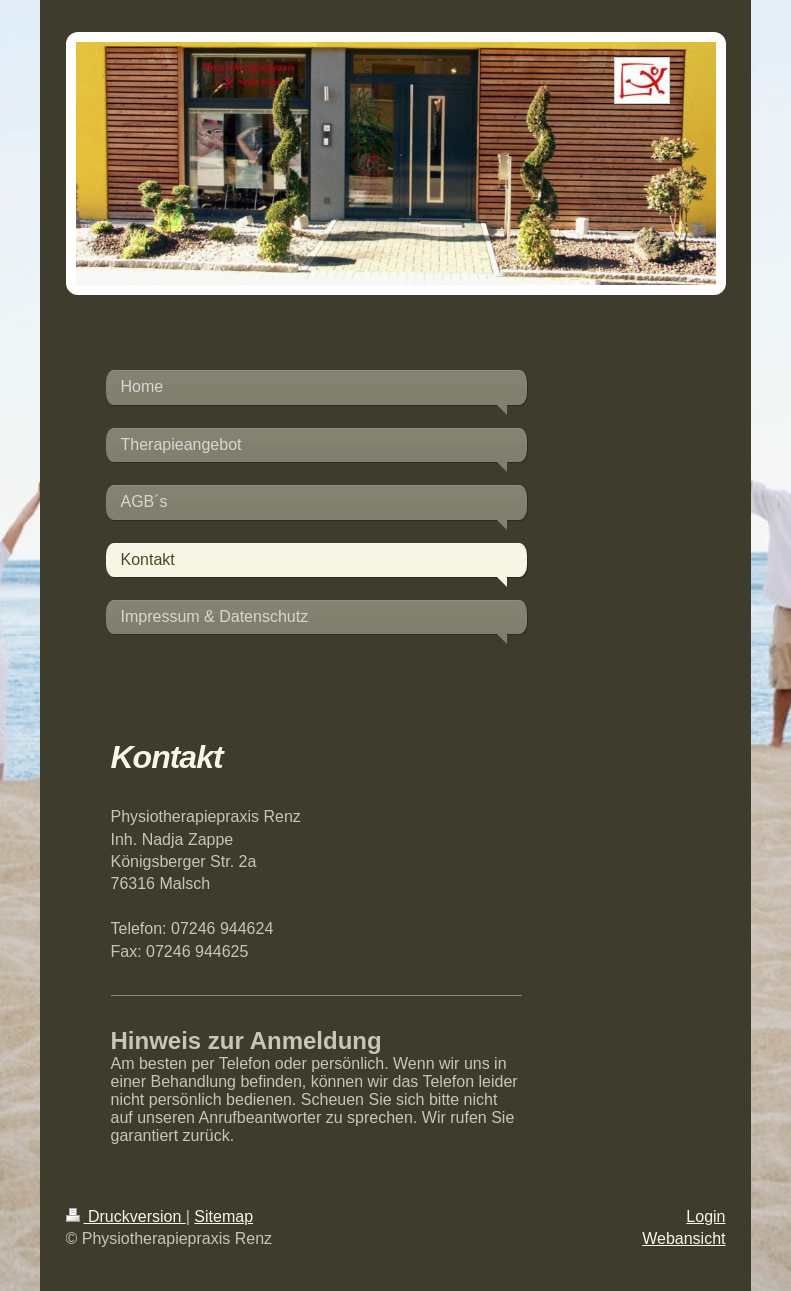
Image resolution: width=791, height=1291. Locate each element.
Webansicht (683, 1238)
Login (705, 1216)
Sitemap (223, 1216)
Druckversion (126, 1216)
